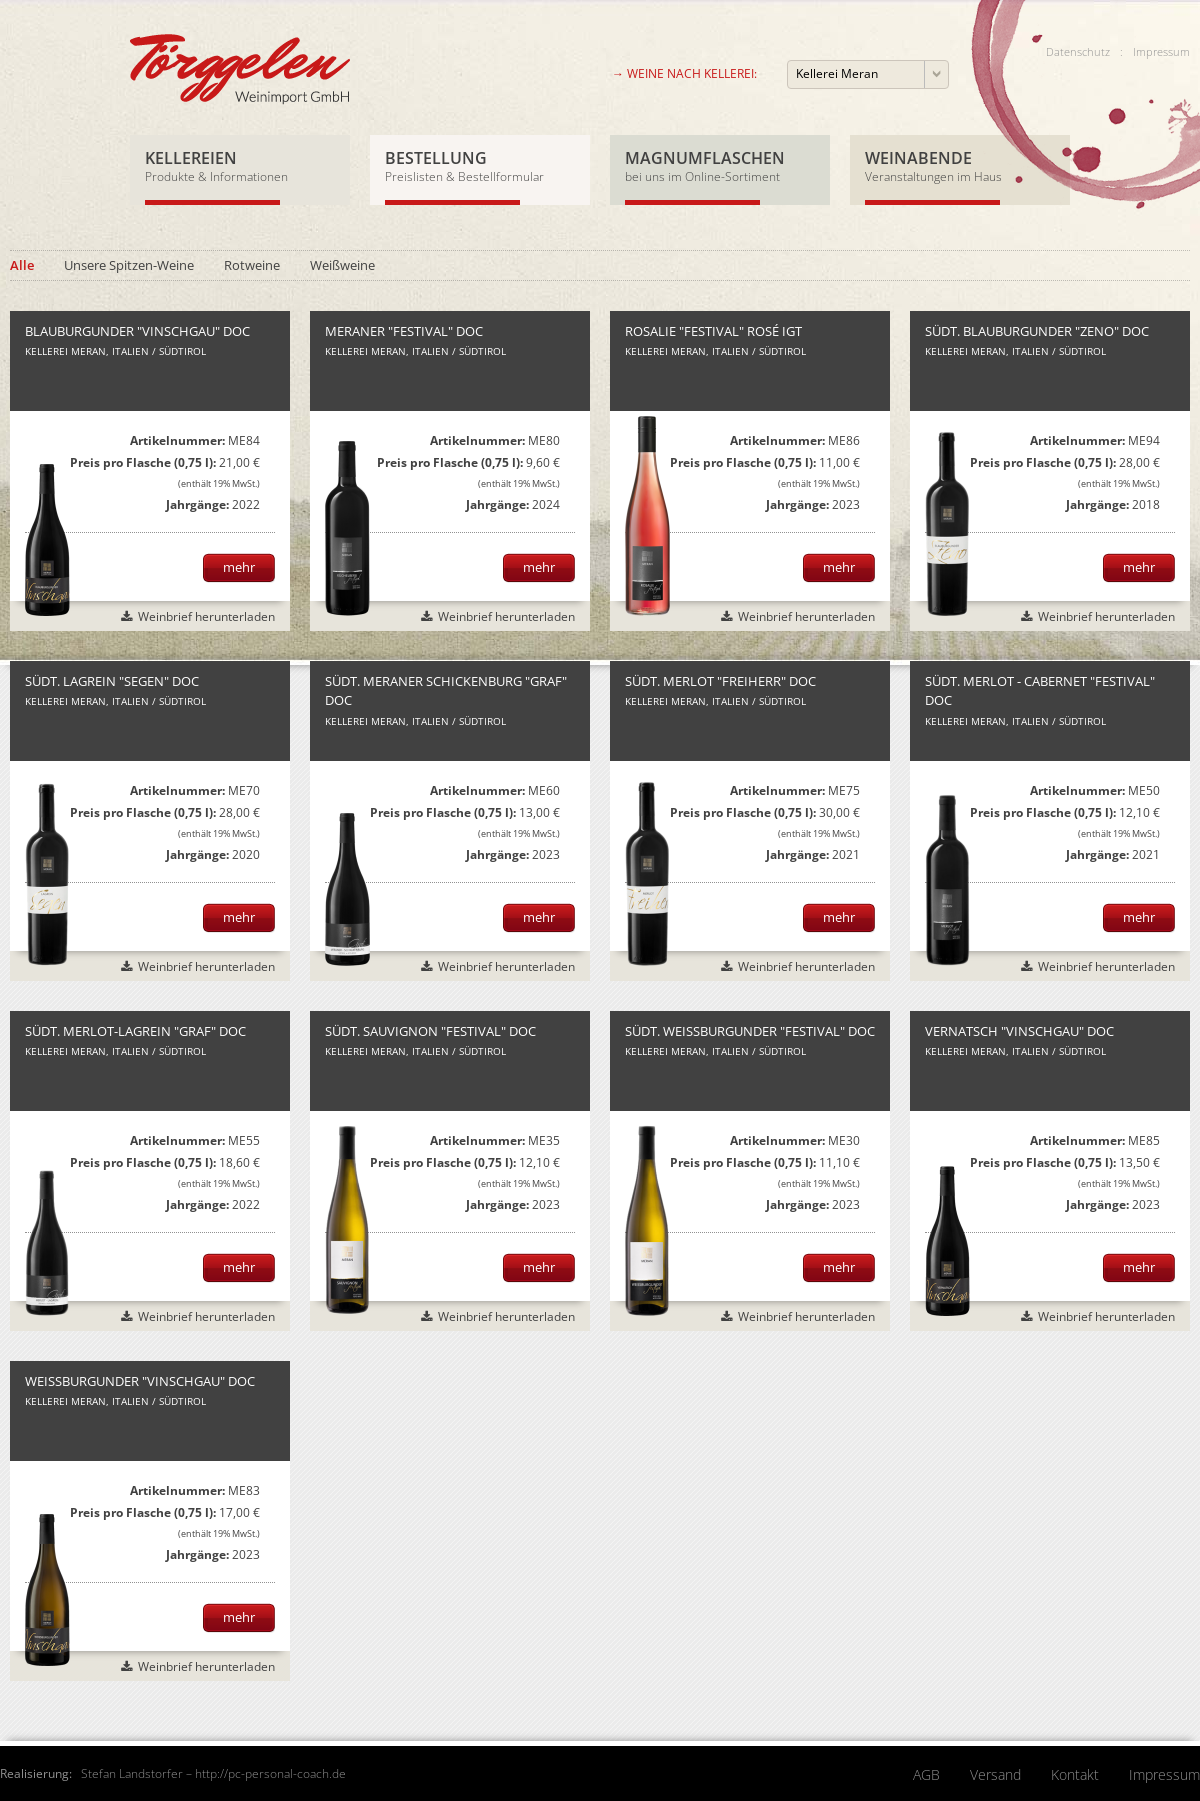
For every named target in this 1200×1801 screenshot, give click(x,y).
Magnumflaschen (720, 165)
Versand (995, 1774)
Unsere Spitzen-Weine (129, 265)
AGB (926, 1774)
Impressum (1161, 51)
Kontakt (1075, 1774)
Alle (22, 265)
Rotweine (252, 265)
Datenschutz (1078, 51)
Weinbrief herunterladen (206, 616)
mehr (239, 567)
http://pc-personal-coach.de (270, 1773)
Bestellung (480, 165)
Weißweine (342, 265)
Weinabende (960, 165)
